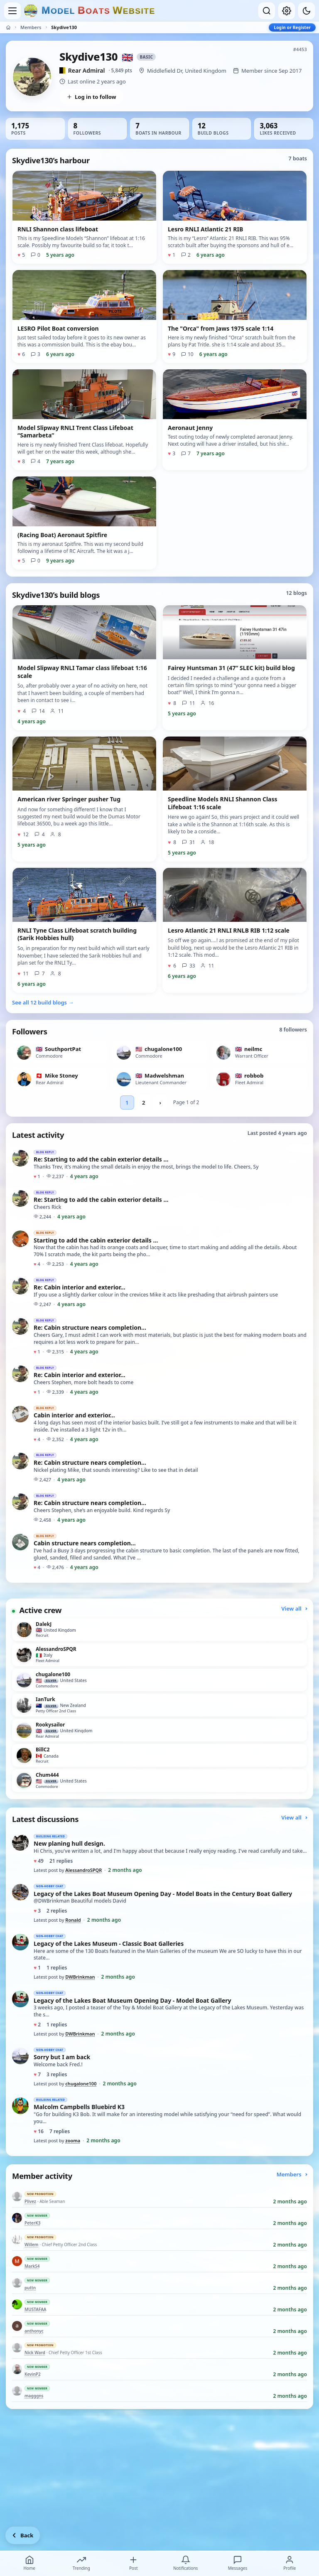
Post (133, 2563)
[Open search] (266, 10)
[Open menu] (12, 10)
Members (30, 27)
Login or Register (292, 27)
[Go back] (22, 2535)
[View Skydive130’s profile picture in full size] (32, 77)
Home (29, 2563)
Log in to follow (91, 97)
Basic (146, 57)
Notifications (185, 2563)
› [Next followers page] (160, 1102)
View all (294, 1608)
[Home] (8, 27)
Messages (237, 2563)
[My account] (286, 10)
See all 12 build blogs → (43, 1002)
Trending (81, 2563)
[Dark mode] (306, 10)
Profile (289, 2563)
